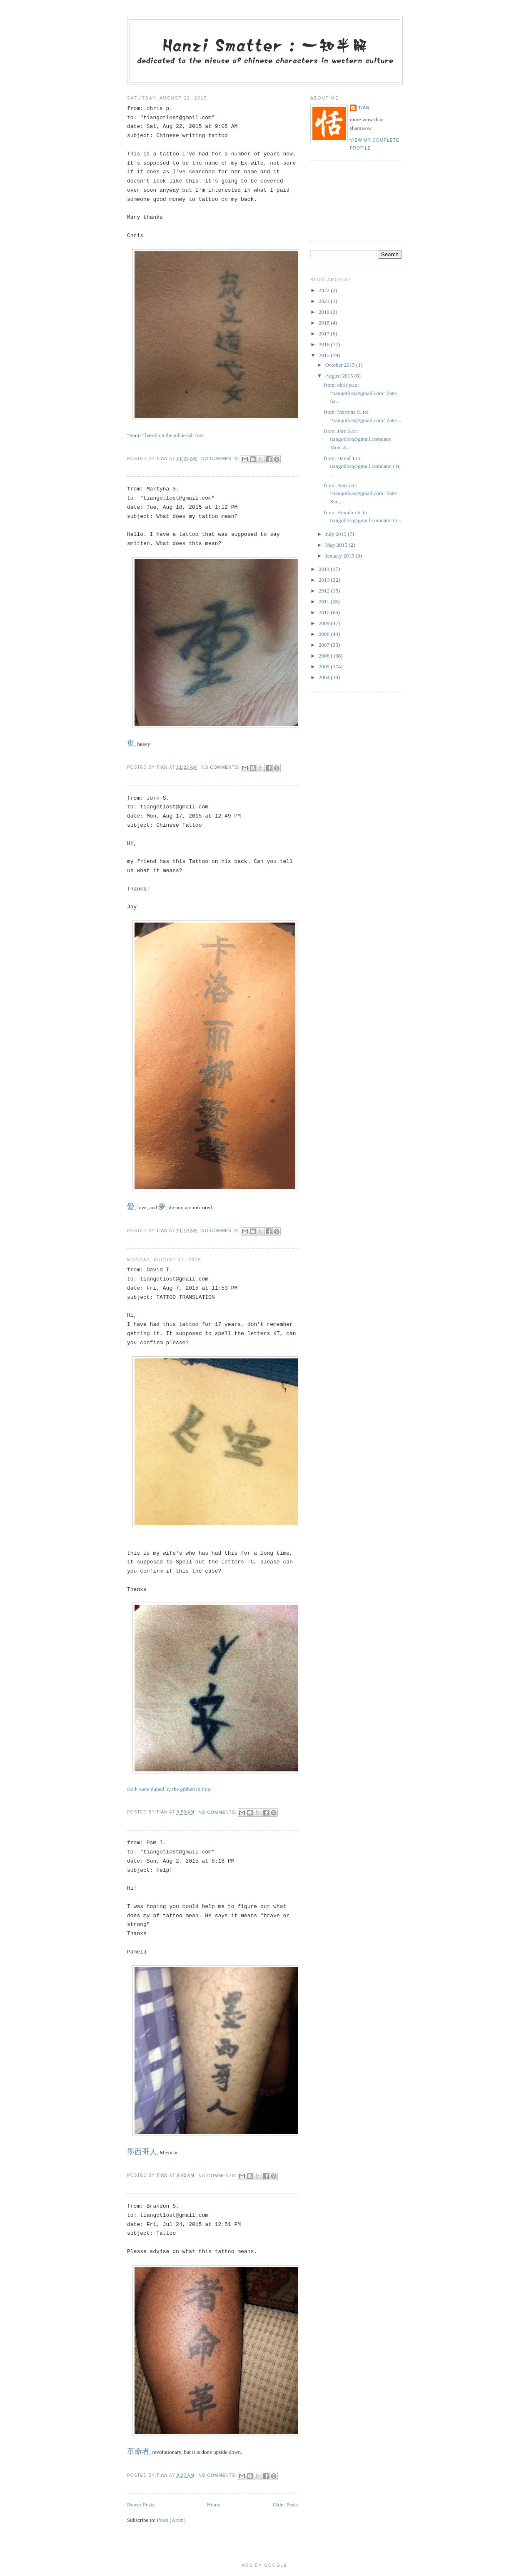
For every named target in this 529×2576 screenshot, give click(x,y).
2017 (325, 333)
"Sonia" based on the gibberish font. (166, 435)
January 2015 (340, 556)
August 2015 (339, 376)
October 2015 (340, 365)
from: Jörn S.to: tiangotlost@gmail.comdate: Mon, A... (357, 439)
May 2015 (337, 545)
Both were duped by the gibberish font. (169, 1789)
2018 (325, 323)
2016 (325, 344)
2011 (325, 601)
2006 (325, 656)
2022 (325, 290)
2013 (325, 580)
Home (213, 2504)
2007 (325, 645)
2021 (325, 301)
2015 (325, 355)
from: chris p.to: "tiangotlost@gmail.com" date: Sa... (360, 393)
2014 (325, 569)
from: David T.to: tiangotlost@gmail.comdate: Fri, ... (362, 466)
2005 (325, 666)
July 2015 (336, 534)
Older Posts (285, 2504)
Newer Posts (140, 2504)
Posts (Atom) (171, 2520)
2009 (325, 623)
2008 (325, 634)
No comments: (221, 458)
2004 (325, 677)
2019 (325, 312)
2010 (325, 612)
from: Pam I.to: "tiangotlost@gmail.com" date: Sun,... (360, 493)
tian (364, 107)
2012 (325, 591)
